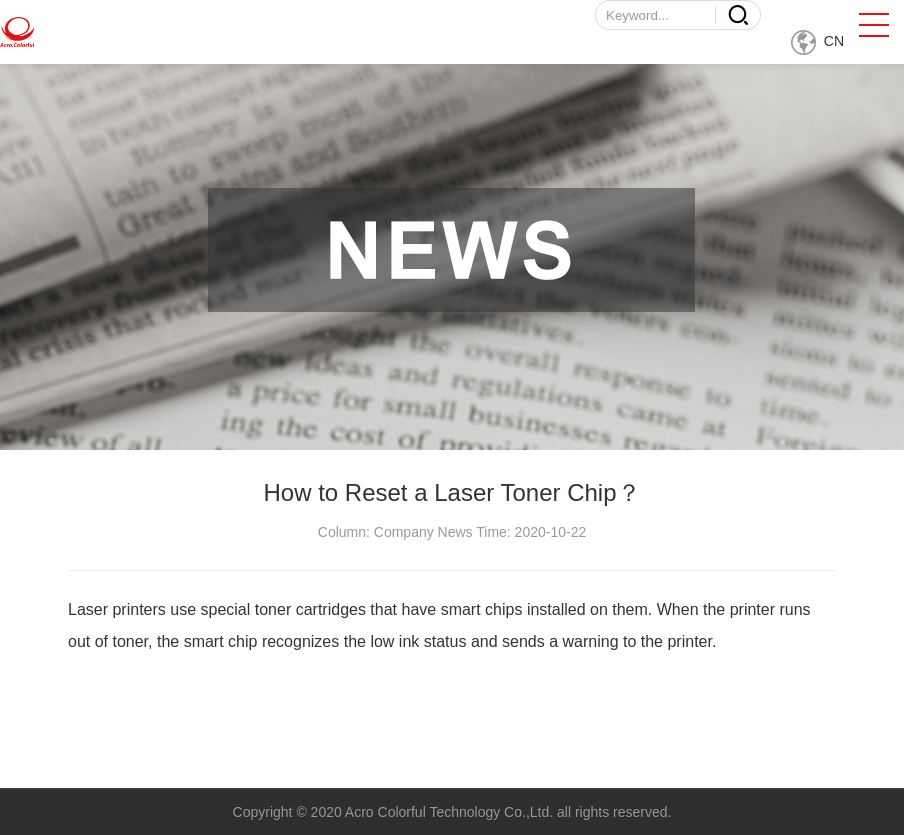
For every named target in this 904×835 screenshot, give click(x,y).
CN (817, 41)
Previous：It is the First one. (168, 810)
